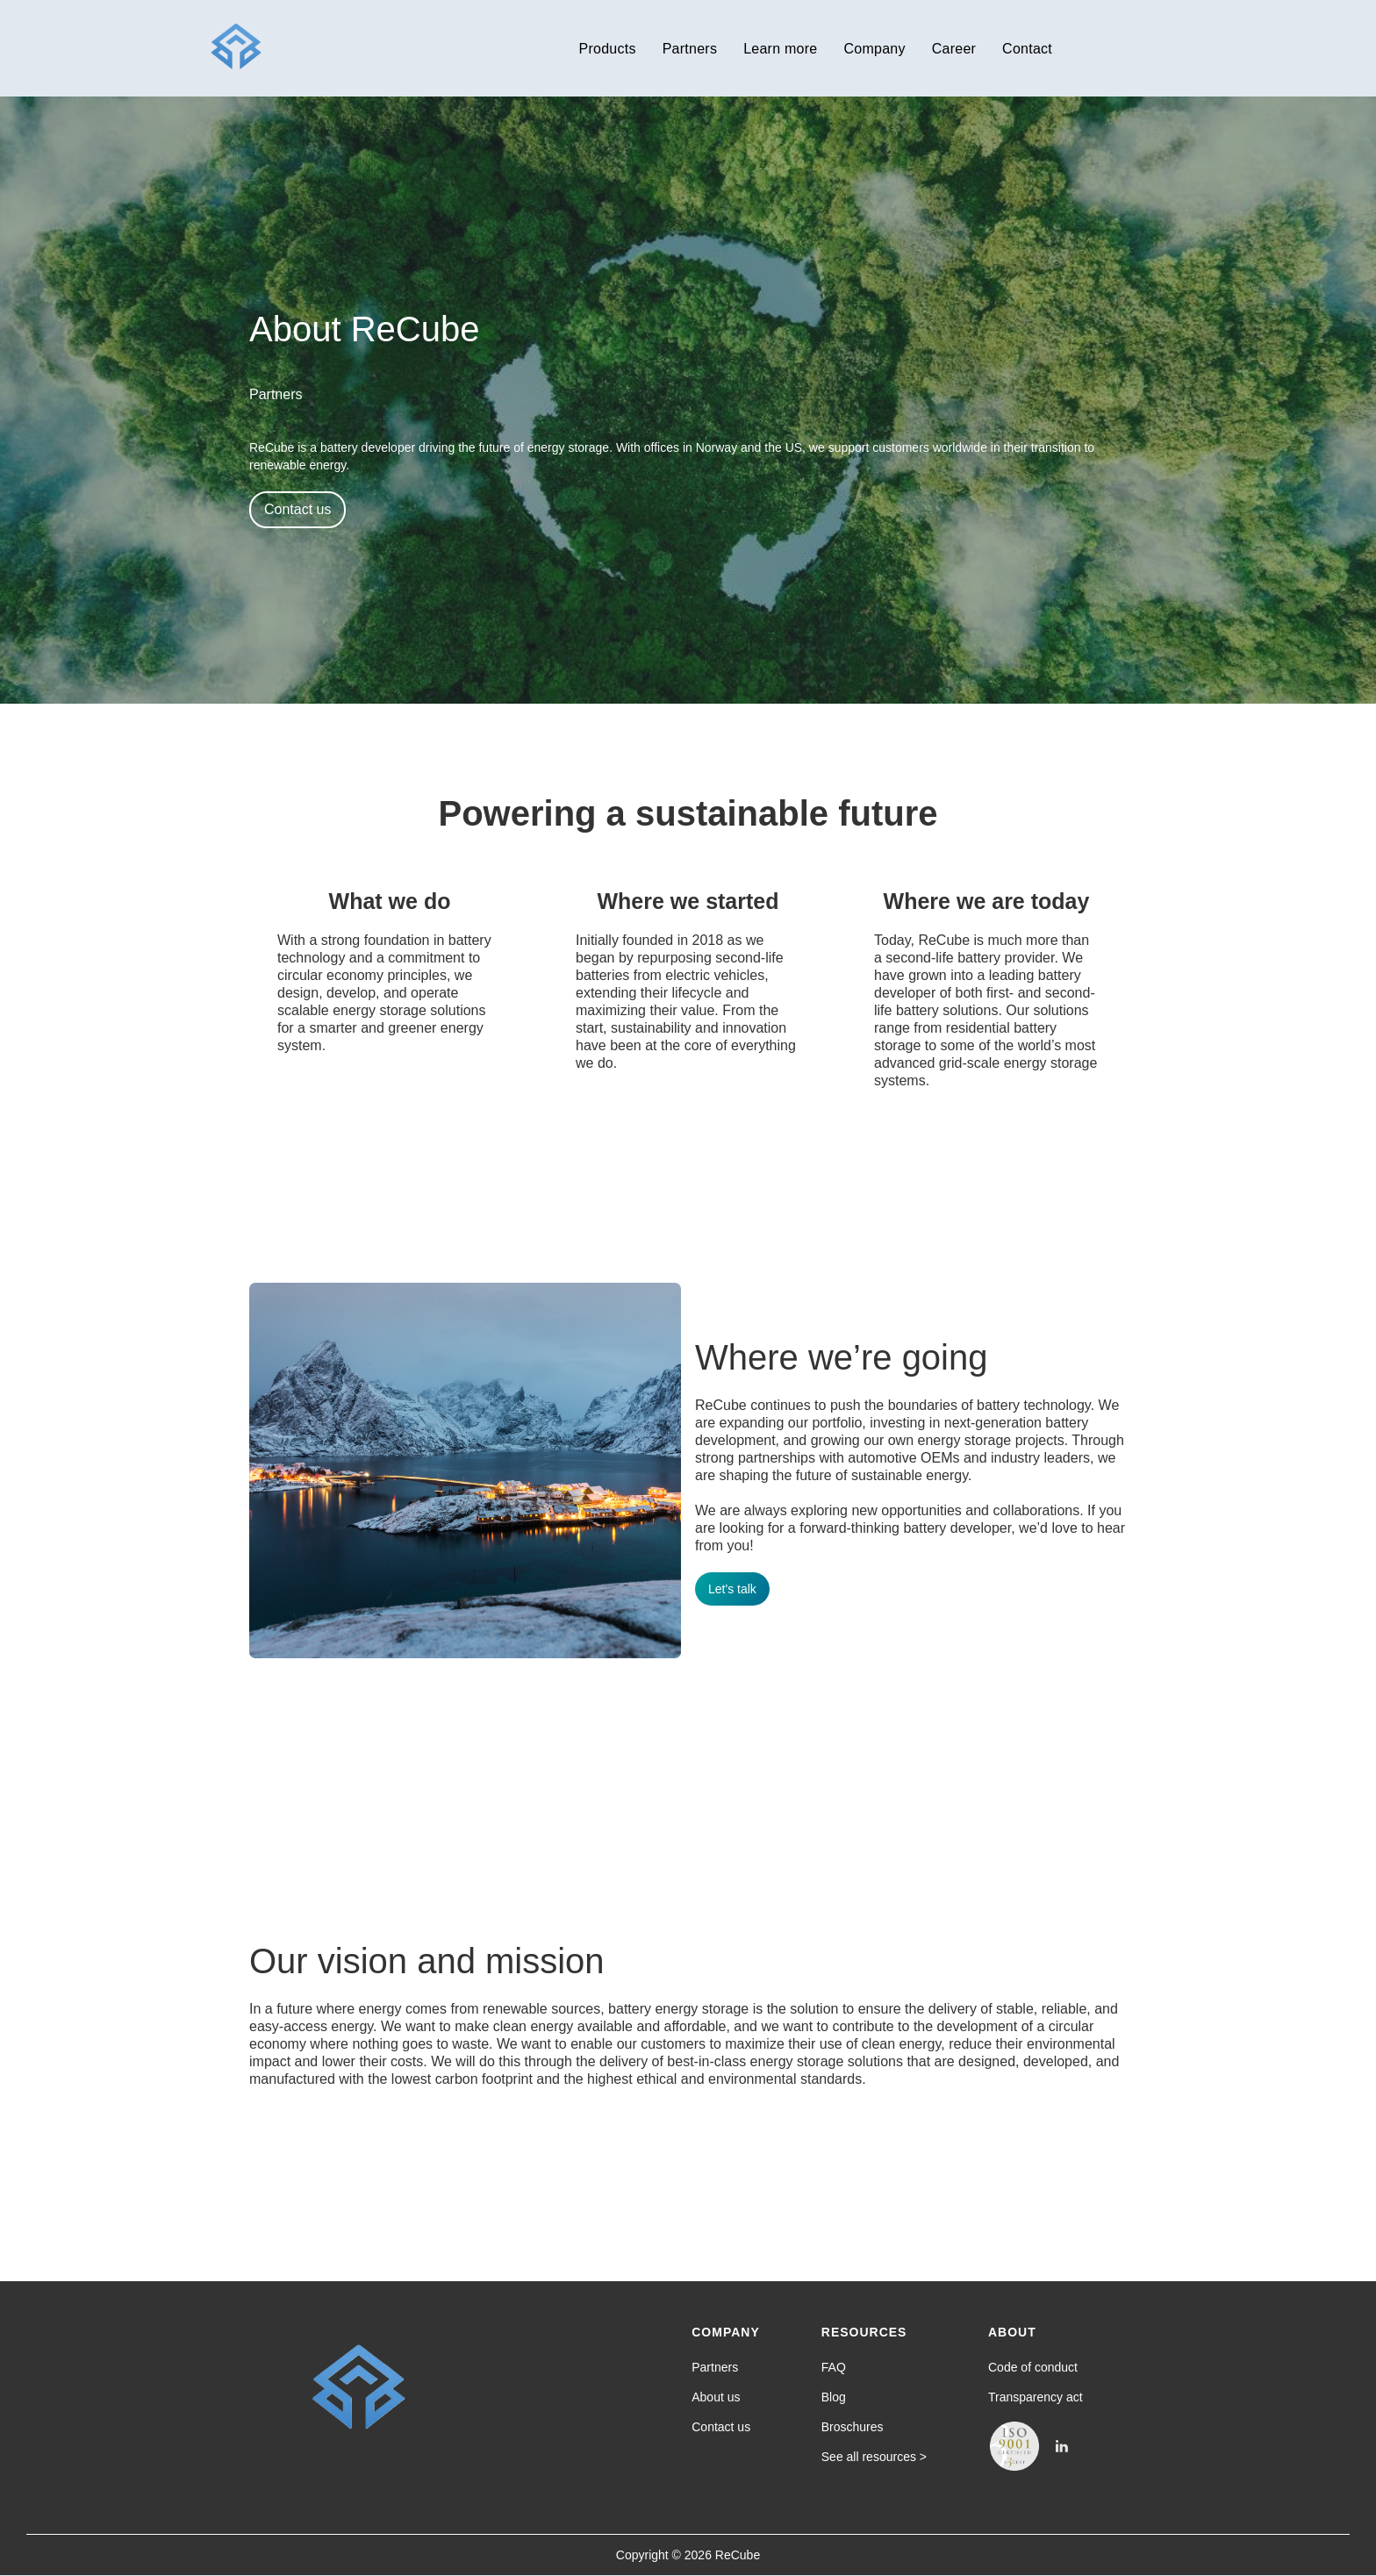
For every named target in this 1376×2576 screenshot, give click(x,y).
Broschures (852, 2427)
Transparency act (1035, 2397)
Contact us (297, 509)
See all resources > (874, 2457)
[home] (236, 48)
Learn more (780, 48)
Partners (690, 48)
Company (874, 48)
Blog (833, 2397)
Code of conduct (1033, 2367)
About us (716, 2397)
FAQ (833, 2367)
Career (954, 48)
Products (607, 48)
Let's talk (732, 1589)
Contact (1027, 48)
